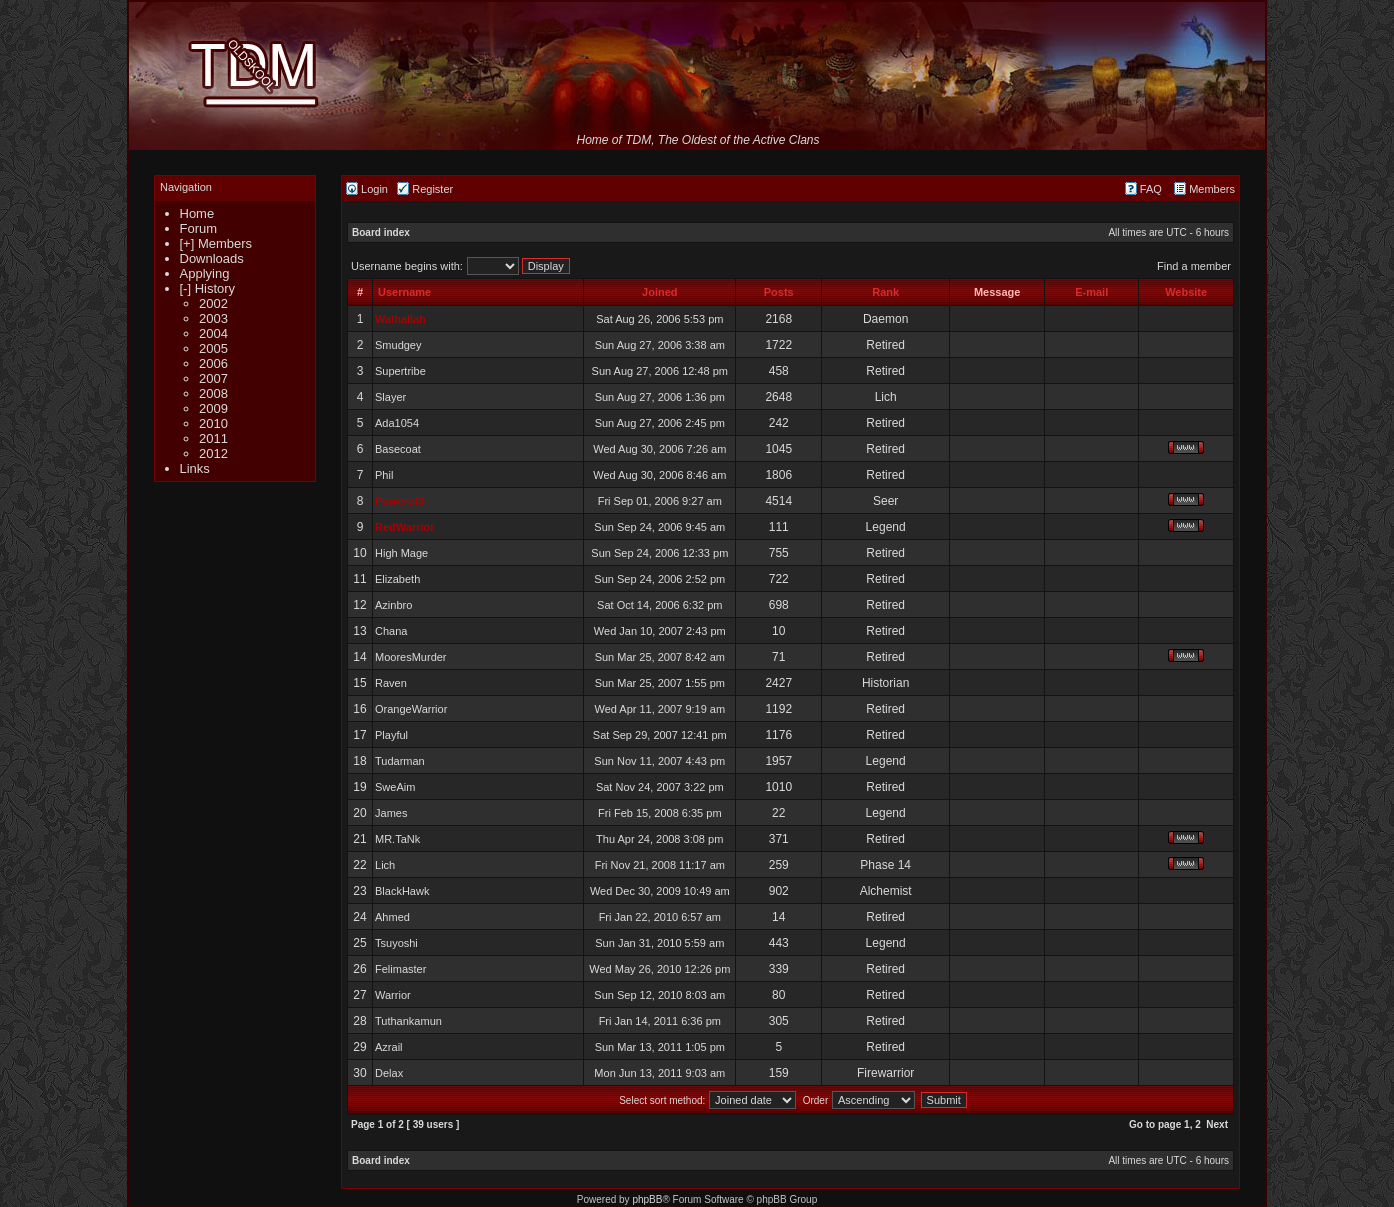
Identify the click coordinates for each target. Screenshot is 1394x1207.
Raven (391, 683)
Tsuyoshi (396, 943)
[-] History (208, 288)
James (391, 813)
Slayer (390, 397)
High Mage (401, 553)
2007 (213, 378)
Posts (779, 292)
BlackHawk (402, 891)
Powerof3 (400, 501)
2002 (213, 303)
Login (367, 189)
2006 (213, 363)
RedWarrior (405, 527)
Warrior (393, 995)
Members (1204, 189)
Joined (659, 292)
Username (404, 292)
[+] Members (216, 243)
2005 (213, 348)
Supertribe (400, 371)
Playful (391, 735)
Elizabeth (397, 579)
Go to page (1155, 1124)
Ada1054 (397, 423)
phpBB (647, 1199)
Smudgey (398, 345)
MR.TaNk (397, 839)
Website (1186, 292)
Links (195, 468)
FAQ (1143, 189)
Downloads (212, 258)
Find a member (1194, 266)
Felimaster (400, 969)
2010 (213, 423)
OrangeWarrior (411, 709)
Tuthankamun (408, 1021)
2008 (213, 393)
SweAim (395, 787)
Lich (385, 865)
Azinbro (393, 605)
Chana (391, 631)
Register (425, 189)
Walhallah (400, 319)
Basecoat (398, 449)
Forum (199, 228)
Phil (384, 475)
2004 (213, 333)
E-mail (1091, 292)
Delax (389, 1073)
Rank (885, 292)
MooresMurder (411, 657)
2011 (213, 438)
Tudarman (400, 761)
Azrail (389, 1047)
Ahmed (392, 917)
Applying (205, 273)
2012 (213, 453)
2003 (213, 318)
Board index (381, 232)
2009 (213, 408)
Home (197, 213)
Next (1217, 1124)
